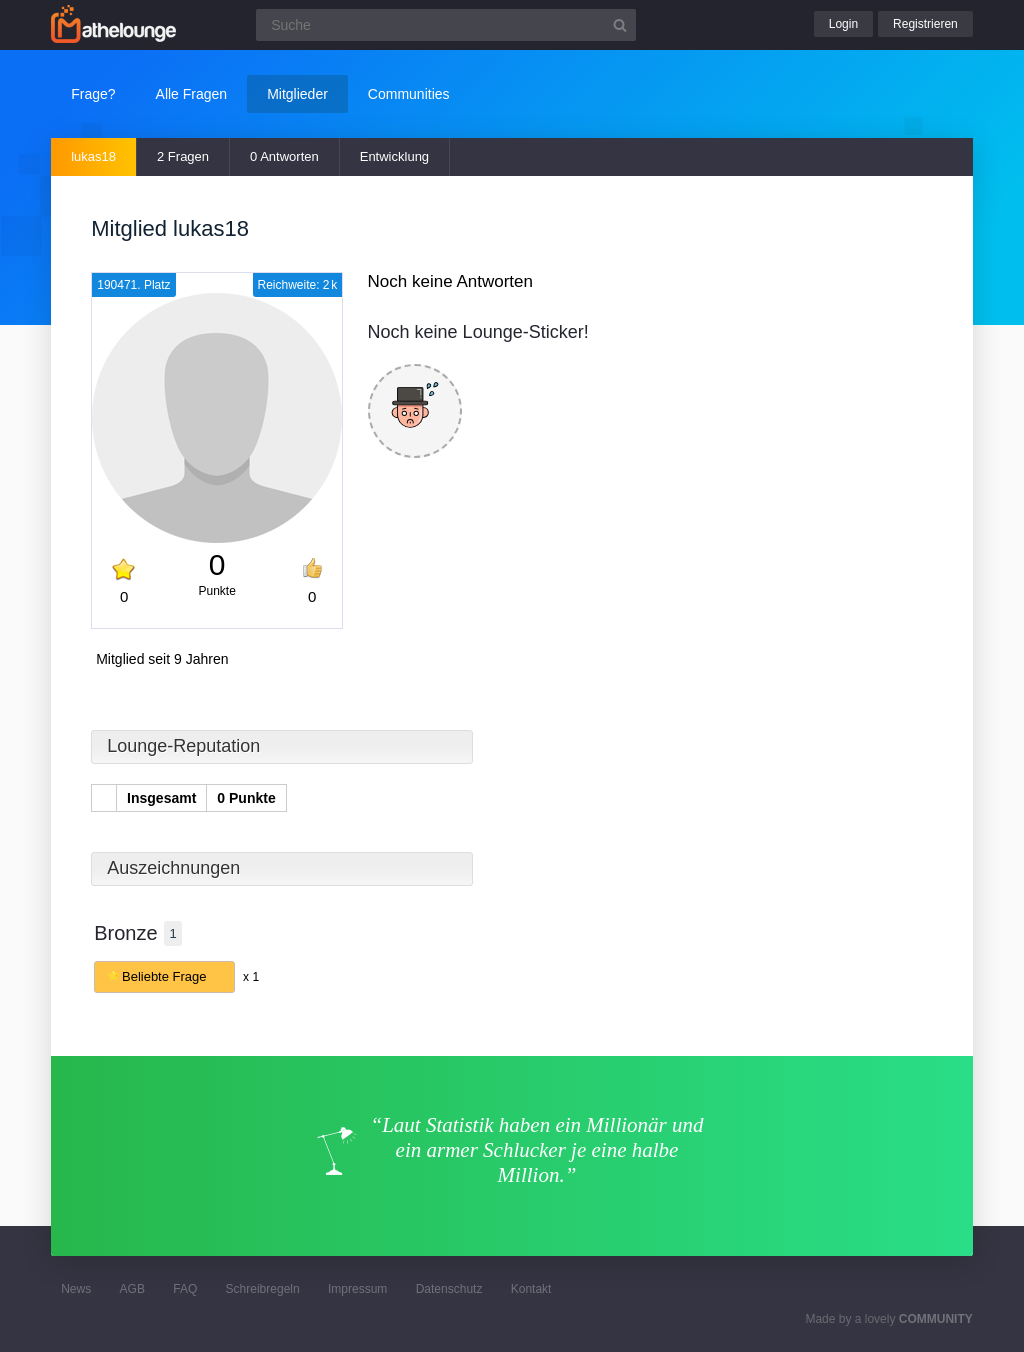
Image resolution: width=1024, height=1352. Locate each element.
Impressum (357, 1289)
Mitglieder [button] (297, 94)
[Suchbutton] (620, 25)
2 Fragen (183, 156)
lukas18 (93, 156)
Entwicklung (394, 156)
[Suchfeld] (446, 25)
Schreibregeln (263, 1289)
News (76, 1289)
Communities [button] (409, 94)
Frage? (93, 94)
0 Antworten (284, 156)
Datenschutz (449, 1289)
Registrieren (925, 24)
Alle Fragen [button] (192, 94)
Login (843, 24)
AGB (132, 1289)
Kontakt (531, 1289)
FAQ (185, 1289)
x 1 (251, 977)
